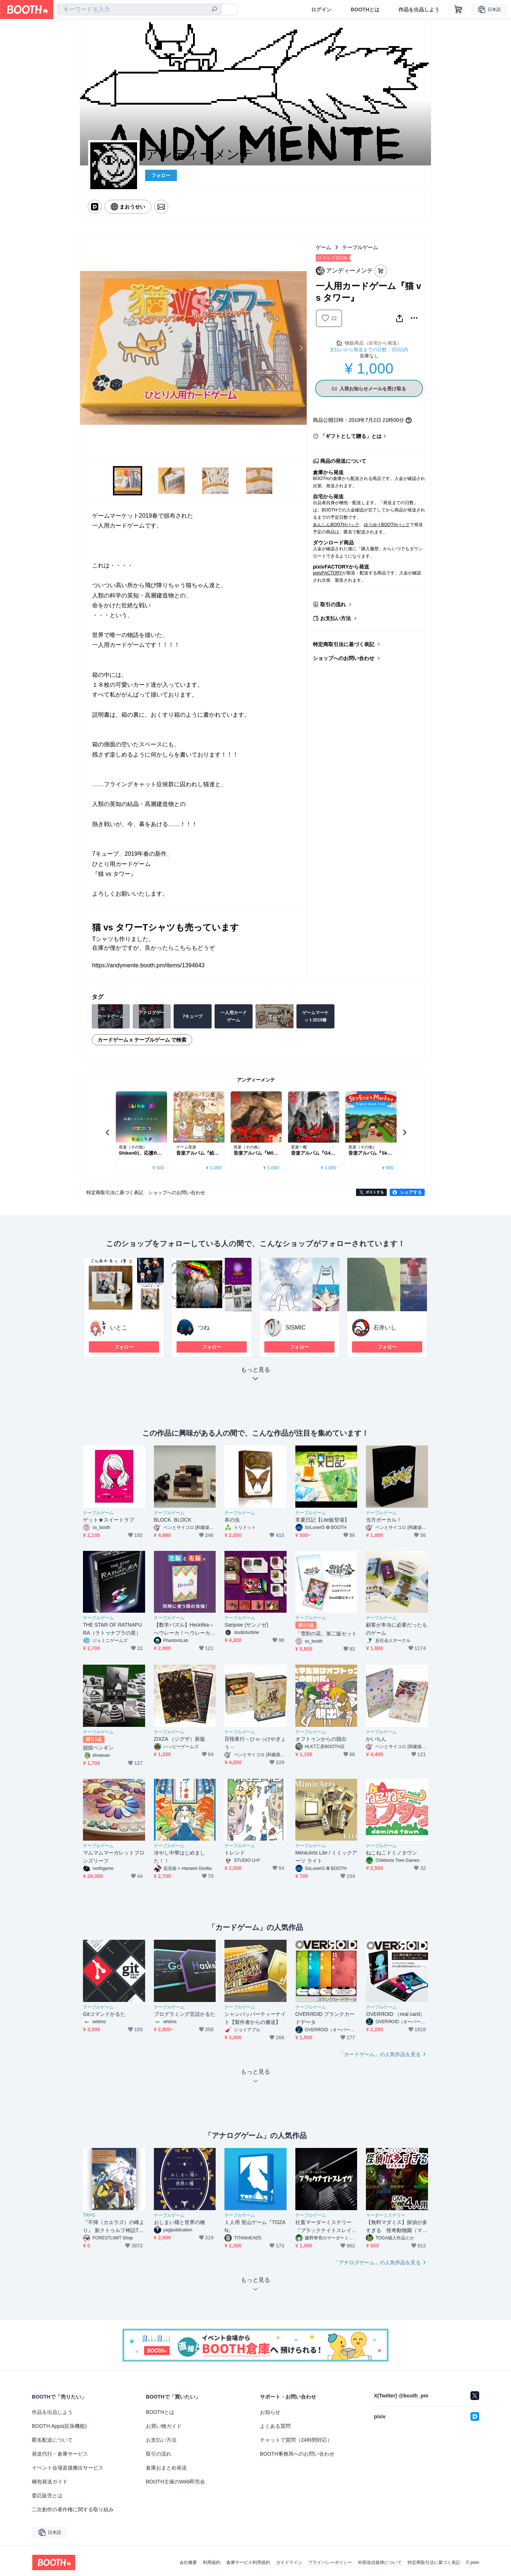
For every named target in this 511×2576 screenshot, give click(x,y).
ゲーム (323, 247)
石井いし (385, 1327)
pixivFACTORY (327, 572)
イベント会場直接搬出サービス (67, 2468)
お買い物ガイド (164, 2426)
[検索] (214, 10)
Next (301, 348)
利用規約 (211, 2562)
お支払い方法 (335, 618)
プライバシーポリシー (330, 2562)
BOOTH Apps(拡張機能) (59, 2426)
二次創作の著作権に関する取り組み (73, 2509)
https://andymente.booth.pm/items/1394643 (148, 965)
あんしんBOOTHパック (336, 524)
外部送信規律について (380, 2562)
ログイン (321, 9)
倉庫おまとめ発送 (166, 2468)
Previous (86, 348)
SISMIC (295, 1327)
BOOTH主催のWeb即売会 (175, 2482)
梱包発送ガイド (50, 2482)
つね (203, 1327)
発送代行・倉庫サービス (60, 2454)
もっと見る (255, 1376)
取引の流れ (333, 604)
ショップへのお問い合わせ (343, 658)
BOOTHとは (365, 9)
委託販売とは (47, 2495)
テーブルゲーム (360, 247)
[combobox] (139, 9)
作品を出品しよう (418, 9)
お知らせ (270, 2412)
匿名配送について (52, 2440)
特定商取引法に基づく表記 (343, 644)
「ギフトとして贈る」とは (351, 436)
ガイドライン (289, 2562)
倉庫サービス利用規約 (248, 2562)
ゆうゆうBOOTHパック (387, 524)
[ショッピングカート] (458, 9)
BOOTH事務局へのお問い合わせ (297, 2454)
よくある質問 (275, 2426)
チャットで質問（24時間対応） (296, 2440)
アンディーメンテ (256, 1080)
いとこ (119, 1327)
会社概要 (188, 2562)
